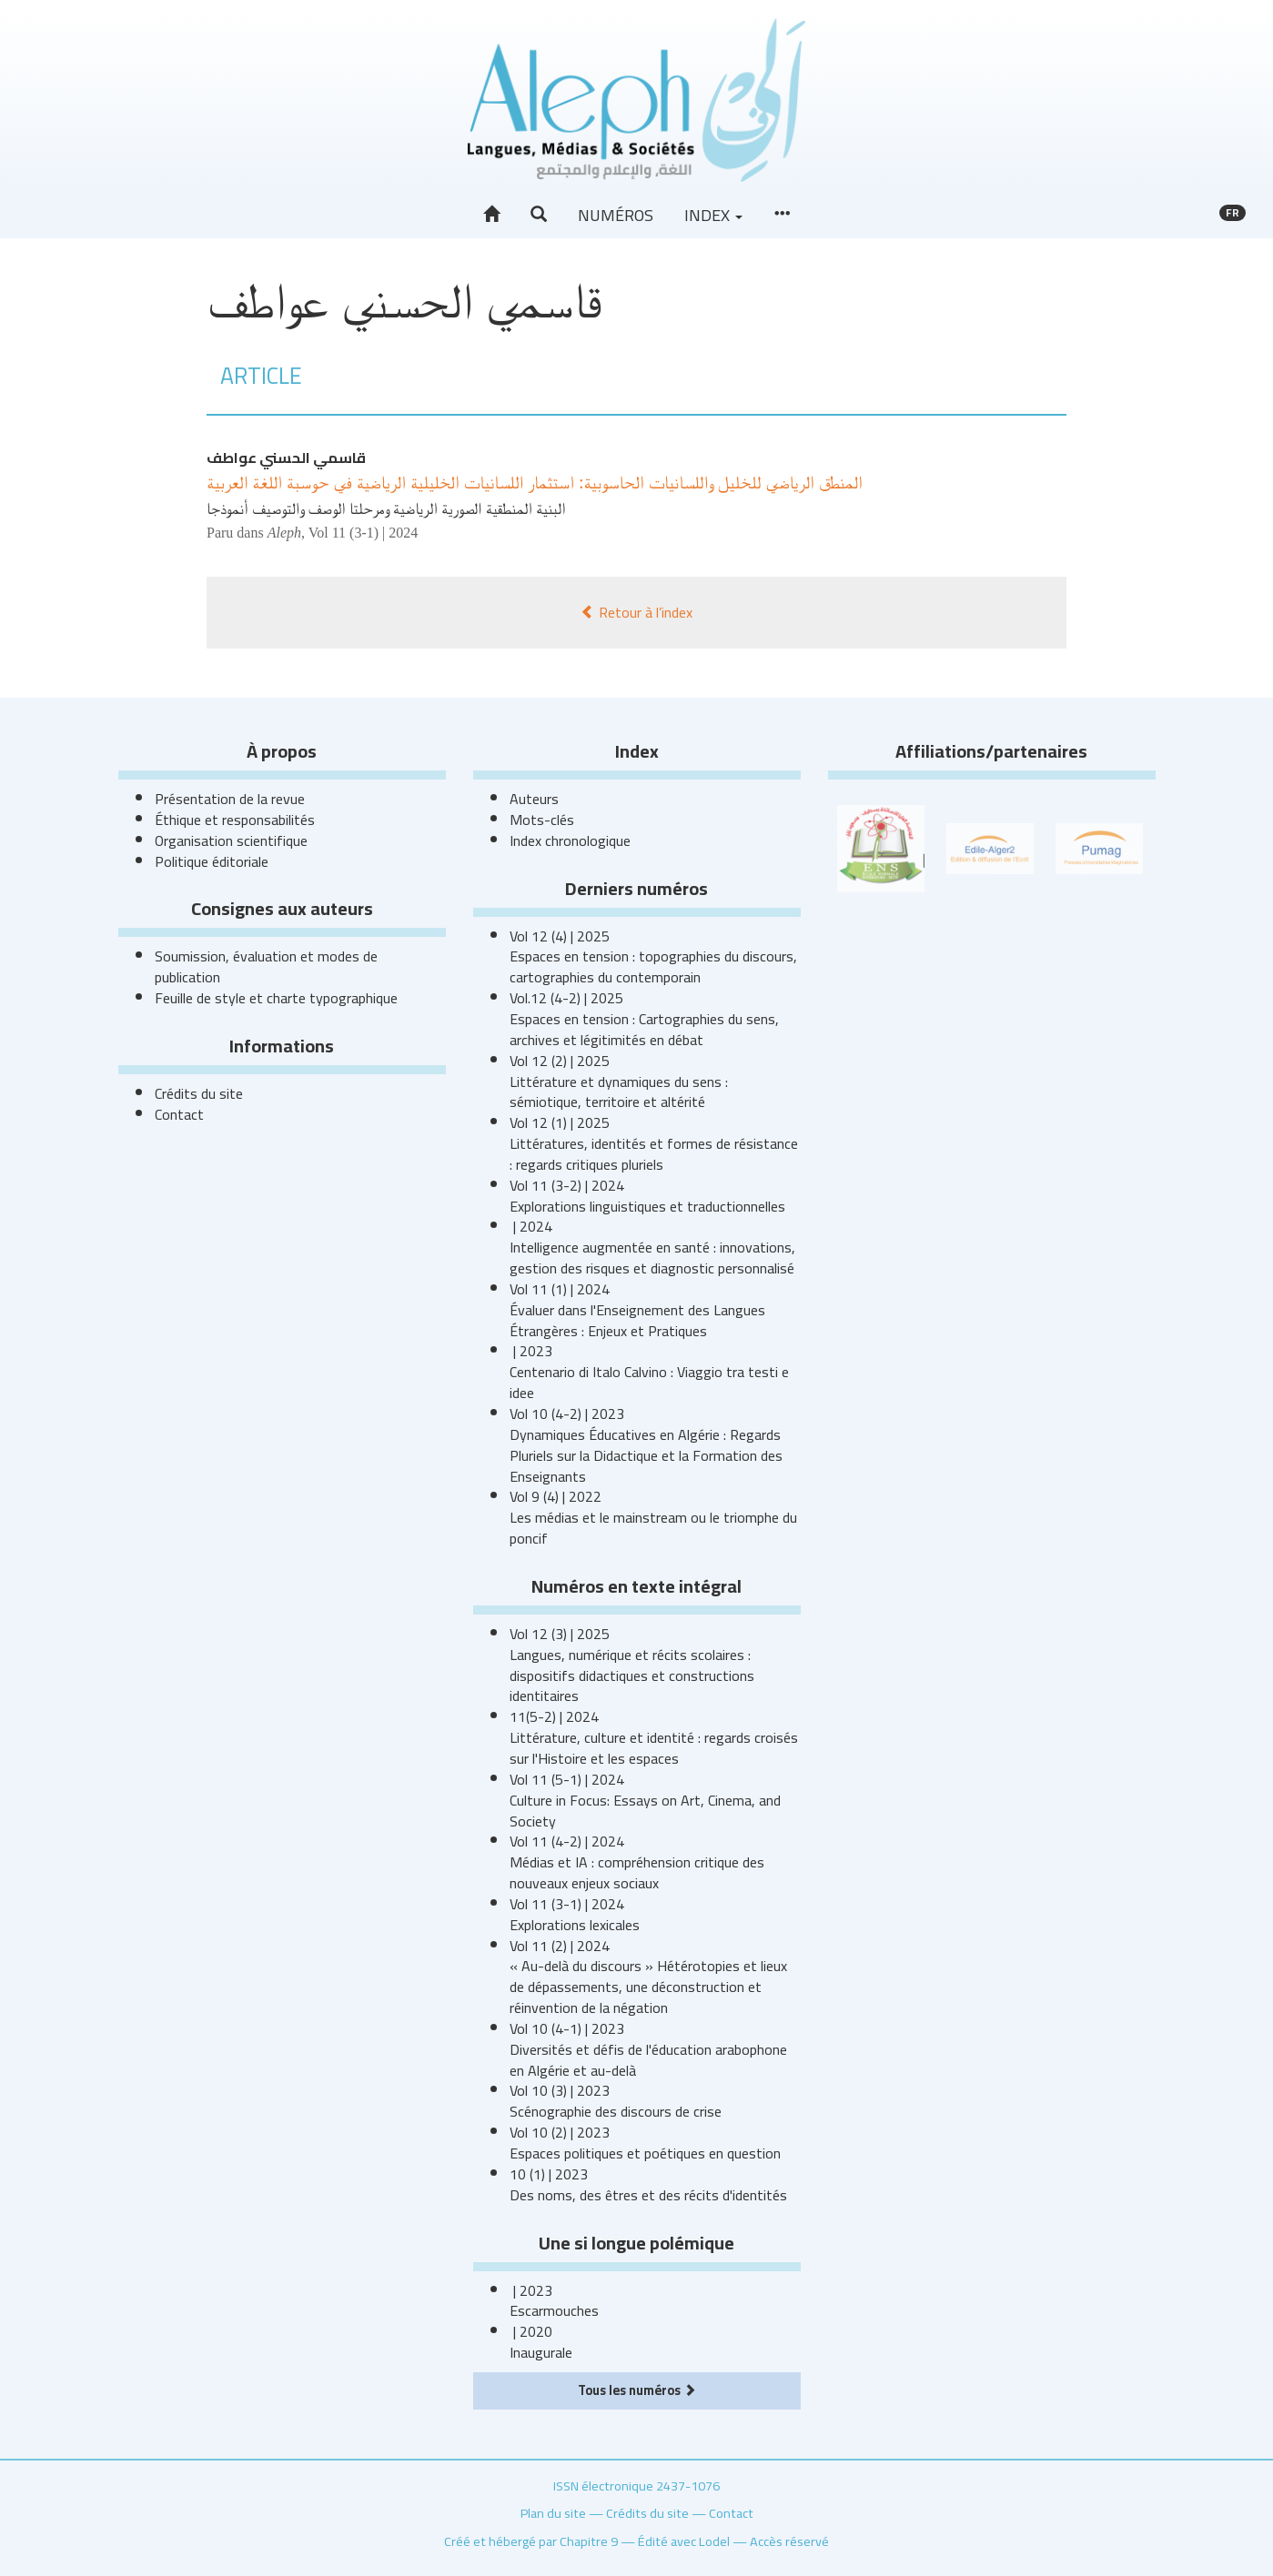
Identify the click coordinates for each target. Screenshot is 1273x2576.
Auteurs (534, 798)
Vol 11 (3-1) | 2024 (363, 532)
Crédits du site (199, 1093)
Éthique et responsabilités (235, 819)
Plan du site (553, 2513)
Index (713, 215)
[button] (539, 214)
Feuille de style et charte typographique (276, 997)
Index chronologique (570, 840)
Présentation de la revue (230, 798)
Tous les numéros (637, 2390)
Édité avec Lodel (684, 2541)
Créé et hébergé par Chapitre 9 (531, 2541)
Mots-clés (542, 819)
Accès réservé (789, 2541)
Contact (179, 1114)
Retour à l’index (636, 612)
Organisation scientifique (231, 840)
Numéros (615, 215)
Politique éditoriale (211, 861)
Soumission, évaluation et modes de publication (266, 966)
